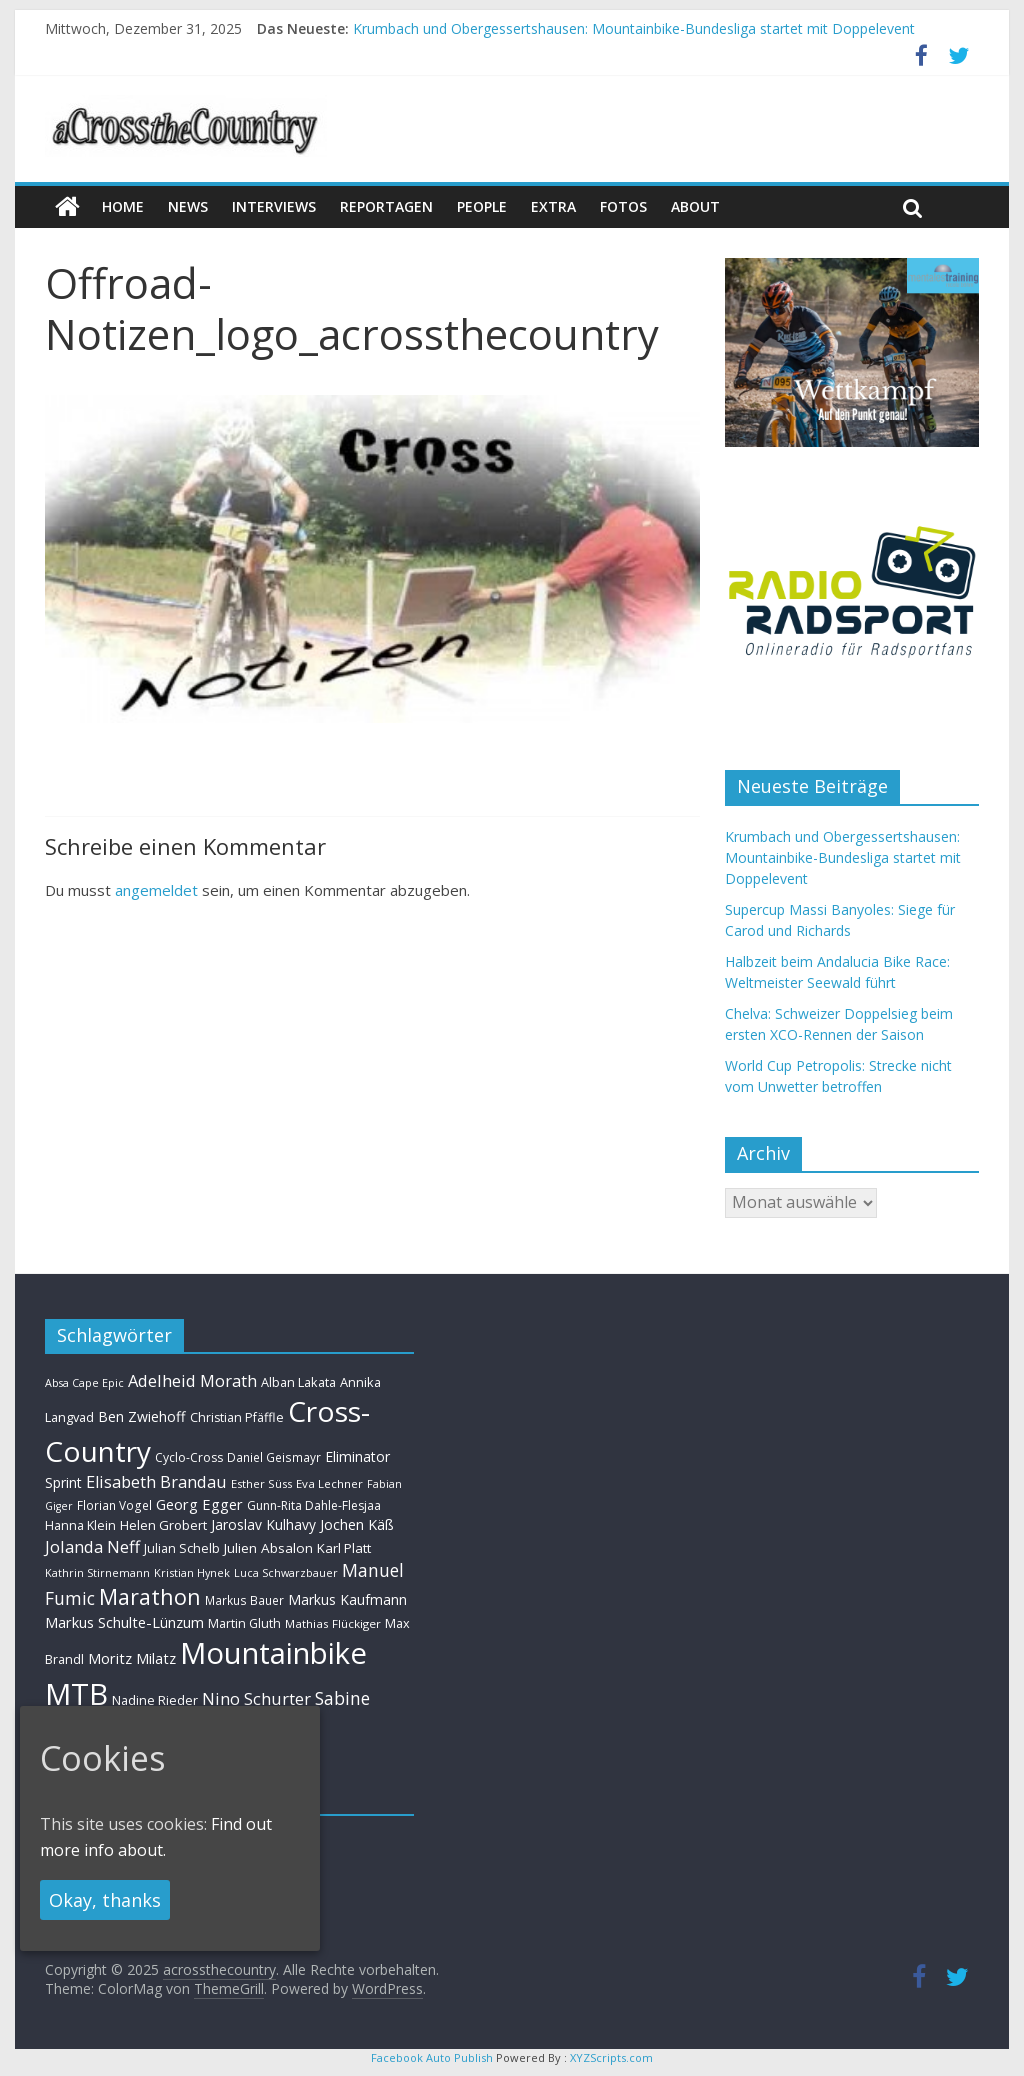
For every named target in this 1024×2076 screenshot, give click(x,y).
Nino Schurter (256, 1698)
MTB (76, 1694)
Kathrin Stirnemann (97, 1572)
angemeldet (156, 890)
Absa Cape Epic (84, 1382)
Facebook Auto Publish (432, 2057)
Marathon (150, 1596)
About (695, 206)
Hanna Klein (80, 1525)
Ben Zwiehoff (142, 1416)
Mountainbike (273, 1653)
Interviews (274, 206)
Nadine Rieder (155, 1700)
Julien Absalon (268, 1548)
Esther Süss (261, 1483)
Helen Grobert (163, 1525)
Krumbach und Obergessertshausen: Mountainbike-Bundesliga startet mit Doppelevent (634, 28)
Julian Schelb (182, 1548)
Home (123, 206)
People (482, 206)
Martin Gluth (244, 1623)
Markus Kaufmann (347, 1599)
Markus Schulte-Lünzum (124, 1622)
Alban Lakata (298, 1382)
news (188, 206)
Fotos (623, 206)
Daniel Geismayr (274, 1457)
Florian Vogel (114, 1505)
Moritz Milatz (132, 1658)
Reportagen (386, 206)
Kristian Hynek (192, 1572)
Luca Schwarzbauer (286, 1572)
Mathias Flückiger (333, 1623)
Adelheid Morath (192, 1380)
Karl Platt (344, 1548)
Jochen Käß (357, 1524)
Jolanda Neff (92, 1546)
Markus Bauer (244, 1600)
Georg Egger (199, 1504)
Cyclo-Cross (189, 1457)
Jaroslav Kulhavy (263, 1524)
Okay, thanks (105, 1900)
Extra (553, 206)
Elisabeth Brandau (156, 1482)
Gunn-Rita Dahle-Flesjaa (314, 1505)
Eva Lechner (329, 1483)
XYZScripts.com (611, 2057)
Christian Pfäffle (237, 1417)
